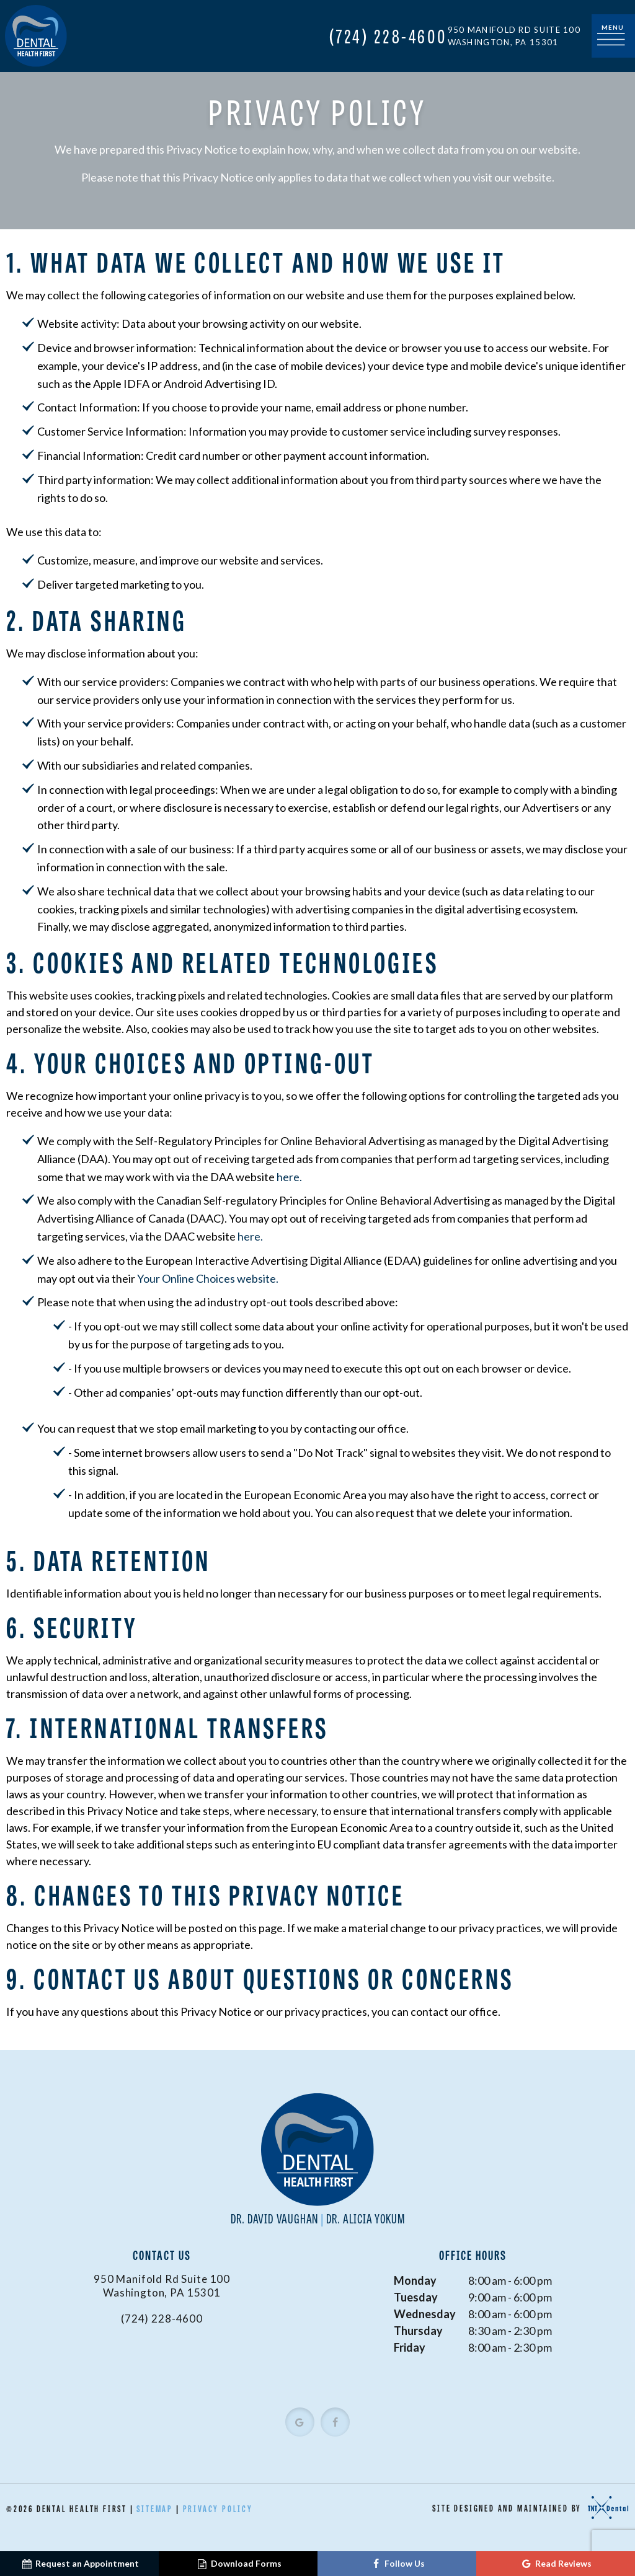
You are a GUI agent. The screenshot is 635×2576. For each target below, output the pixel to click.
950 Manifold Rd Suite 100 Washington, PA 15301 (514, 36)
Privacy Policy (218, 2524)
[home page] (36, 36)
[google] (299, 2438)
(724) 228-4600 (388, 36)
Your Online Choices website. (207, 1294)
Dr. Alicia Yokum (365, 2234)
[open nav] (613, 36)
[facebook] (335, 2438)
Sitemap (154, 2524)
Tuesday (416, 2313)
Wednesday (425, 2330)
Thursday (418, 2347)
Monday (415, 2296)
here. (289, 1193)
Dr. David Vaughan (276, 2234)
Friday (409, 2363)
